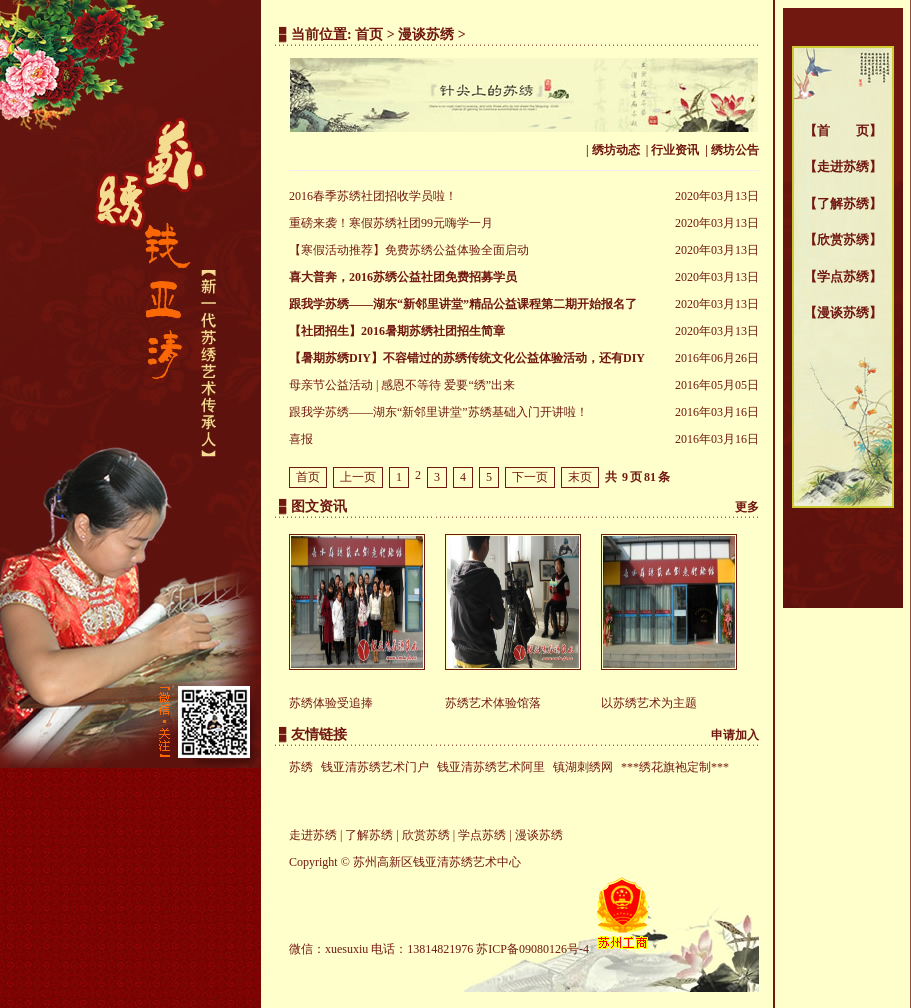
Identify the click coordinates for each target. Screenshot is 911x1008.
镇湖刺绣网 (583, 767)
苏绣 (301, 767)
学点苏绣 (843, 276)
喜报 (301, 439)
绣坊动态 (616, 150)
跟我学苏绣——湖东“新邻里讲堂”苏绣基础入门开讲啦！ (438, 412)
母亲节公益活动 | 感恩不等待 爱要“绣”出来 (402, 385)
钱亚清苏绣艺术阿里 (491, 767)
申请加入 (735, 735)
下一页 (530, 477)
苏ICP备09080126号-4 (532, 949)
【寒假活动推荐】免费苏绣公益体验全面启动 (409, 250)
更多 (747, 507)
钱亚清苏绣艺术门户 (375, 767)
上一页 (358, 477)
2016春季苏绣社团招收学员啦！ (373, 196)
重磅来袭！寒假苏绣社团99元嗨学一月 (391, 223)
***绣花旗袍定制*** (675, 767)
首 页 (843, 130)
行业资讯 (675, 150)
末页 (580, 477)
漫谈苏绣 (843, 312)
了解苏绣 (843, 203)
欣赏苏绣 (843, 239)
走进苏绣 (843, 166)
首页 (369, 34)
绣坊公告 (735, 150)
